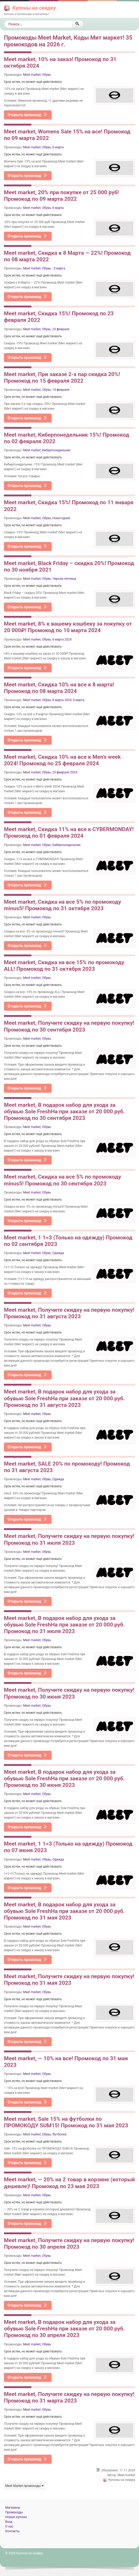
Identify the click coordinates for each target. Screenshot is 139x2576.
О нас (9, 2526)
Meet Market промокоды (24, 2486)
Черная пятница (64, 579)
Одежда (58, 1253)
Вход (8, 2522)
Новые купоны (16, 2517)
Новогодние (61, 518)
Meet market (31, 75)
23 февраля (60, 329)
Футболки (59, 2134)
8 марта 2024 (62, 639)
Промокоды (14, 2512)
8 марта (58, 147)
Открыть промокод (27, 115)
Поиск (4, 20)
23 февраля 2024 (64, 772)
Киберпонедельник (56, 450)
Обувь (46, 75)
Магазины (12, 2507)
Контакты (12, 2531)
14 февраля (60, 390)
